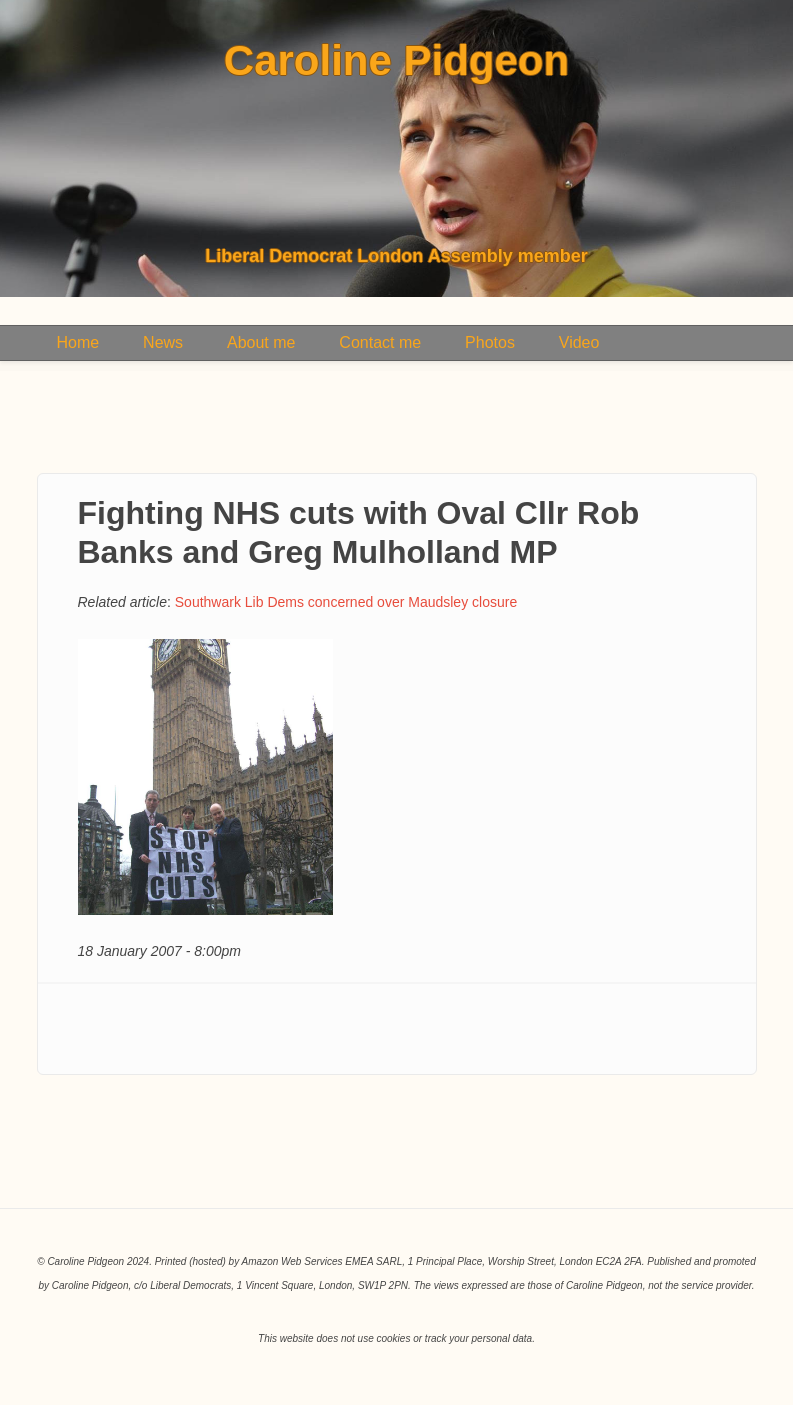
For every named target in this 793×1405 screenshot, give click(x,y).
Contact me (380, 342)
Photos (490, 342)
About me (261, 342)
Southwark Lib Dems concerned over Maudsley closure (346, 602)
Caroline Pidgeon (396, 61)
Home (78, 342)
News (163, 342)
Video (579, 342)
